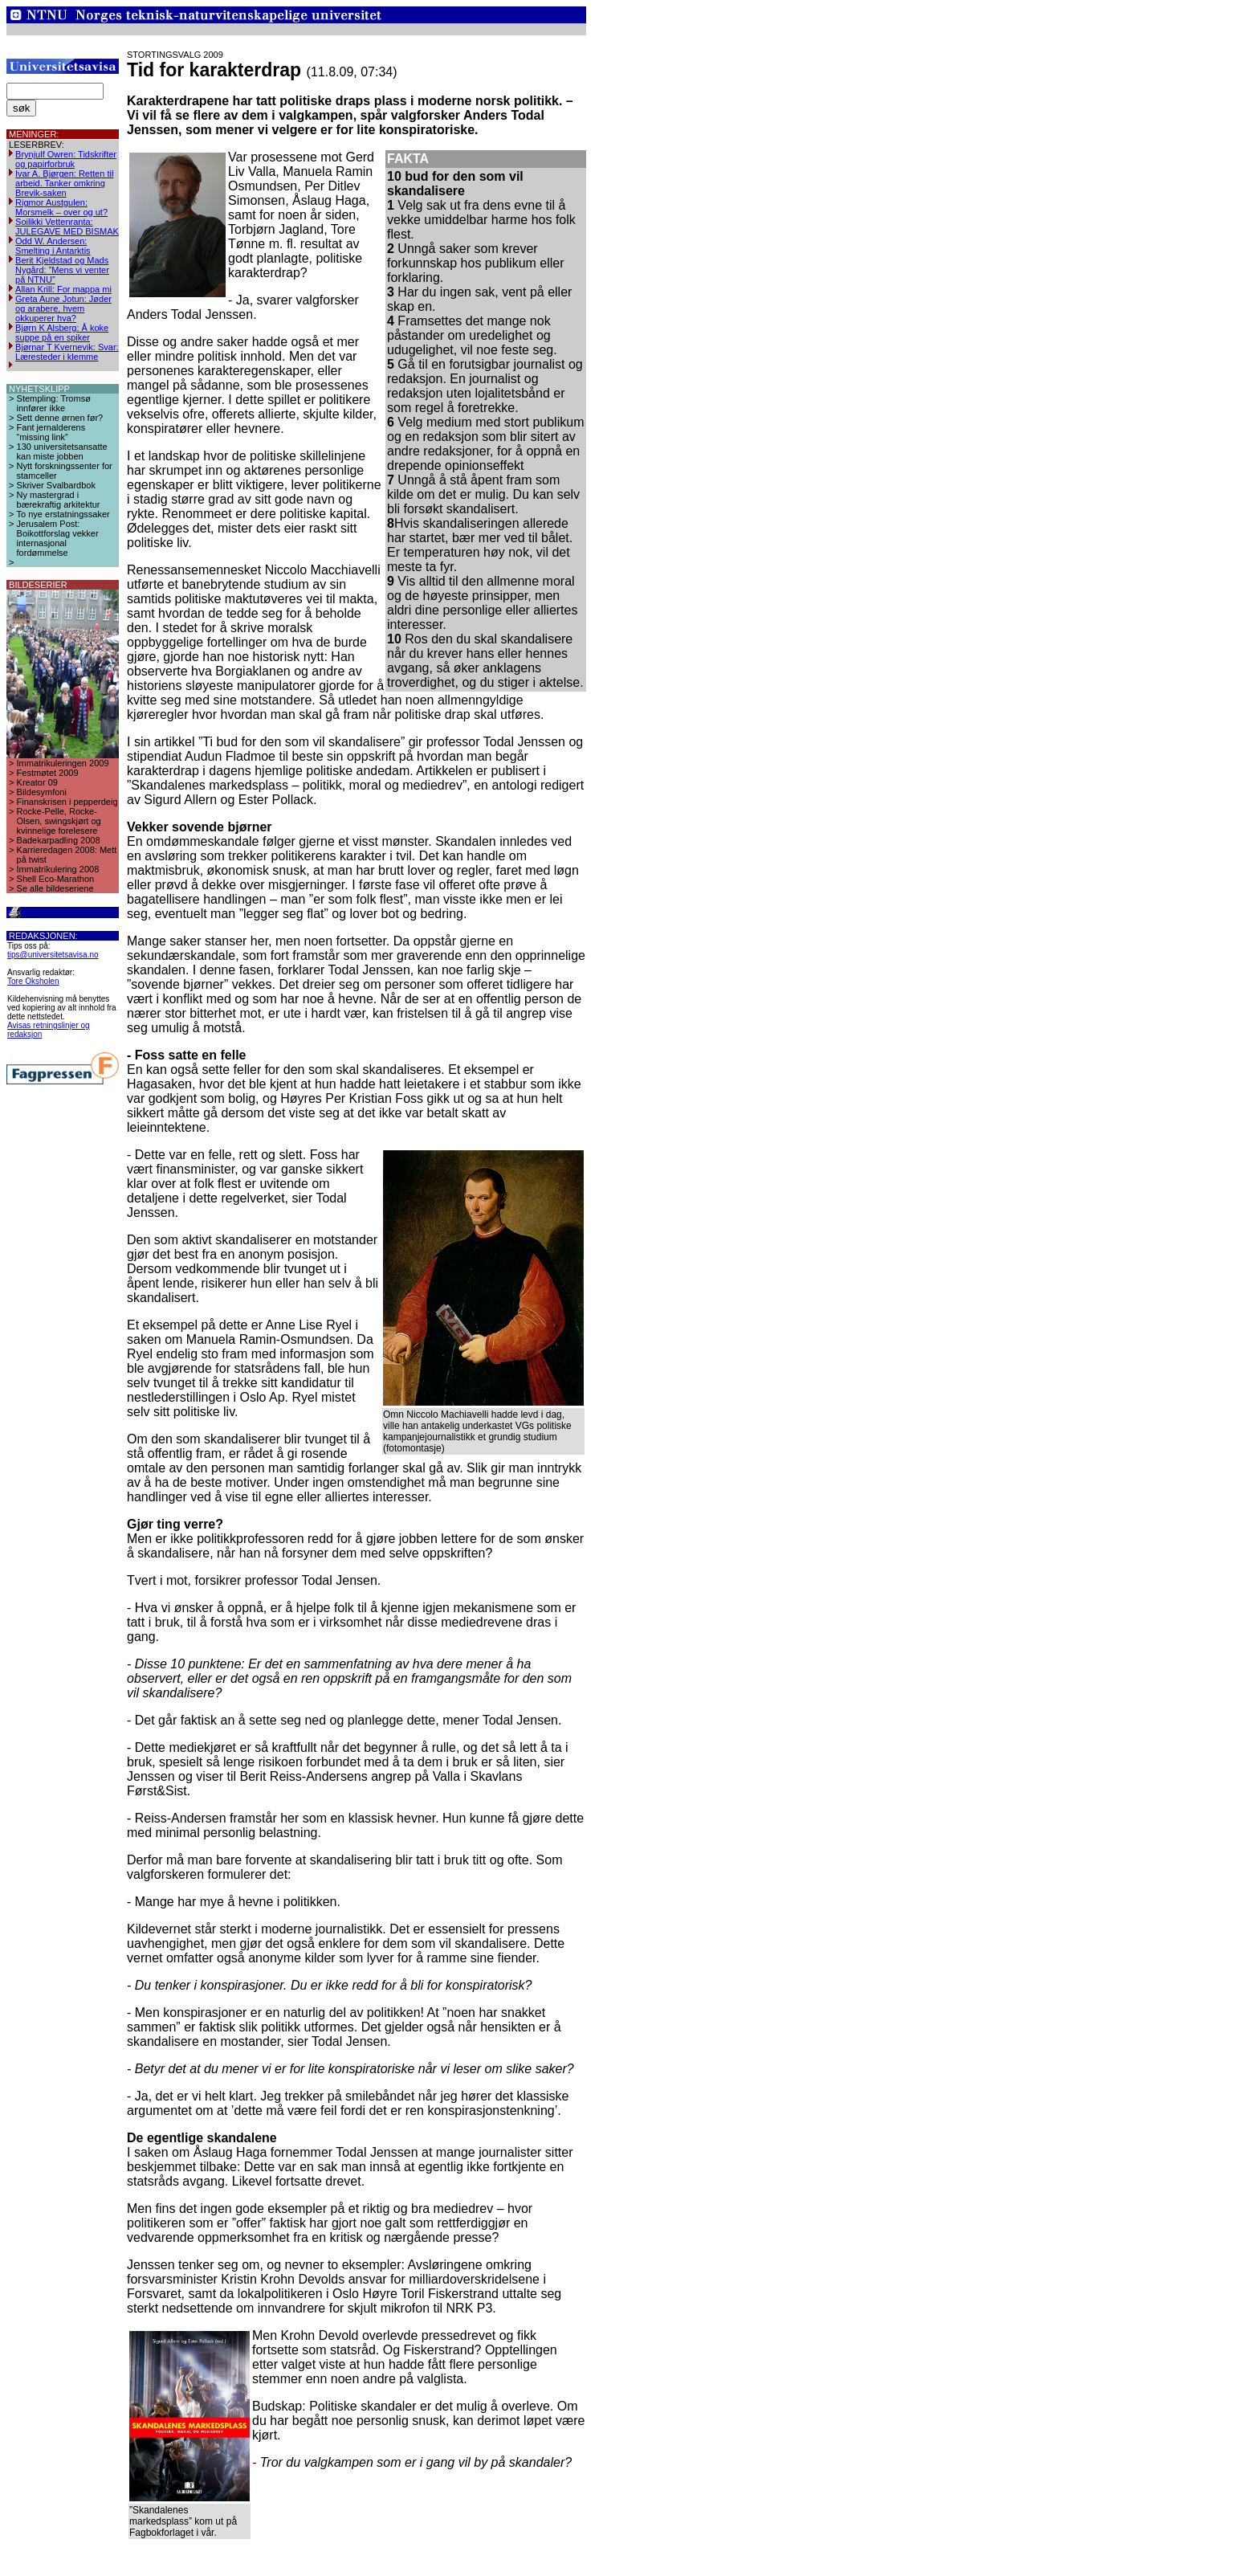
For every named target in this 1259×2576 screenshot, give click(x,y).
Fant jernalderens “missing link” (51, 432)
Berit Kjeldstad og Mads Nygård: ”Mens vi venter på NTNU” (62, 269)
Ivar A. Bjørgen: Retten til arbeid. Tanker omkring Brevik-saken (64, 183)
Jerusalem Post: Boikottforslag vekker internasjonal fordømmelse (58, 538)
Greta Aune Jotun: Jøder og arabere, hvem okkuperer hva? (63, 308)
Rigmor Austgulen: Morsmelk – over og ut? (61, 207)
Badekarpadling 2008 (58, 840)
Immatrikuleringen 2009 (63, 763)
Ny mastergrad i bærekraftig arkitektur (58, 499)
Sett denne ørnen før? (60, 418)
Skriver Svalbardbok (56, 485)
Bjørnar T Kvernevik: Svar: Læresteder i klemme (67, 351)
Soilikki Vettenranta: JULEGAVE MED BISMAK (67, 226)
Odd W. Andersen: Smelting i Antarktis (53, 245)
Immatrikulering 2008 (58, 869)
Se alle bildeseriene (55, 888)
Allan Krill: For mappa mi (63, 289)
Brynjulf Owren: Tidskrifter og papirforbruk (65, 159)
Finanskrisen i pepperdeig (67, 801)
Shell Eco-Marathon (56, 879)
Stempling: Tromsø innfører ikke (54, 403)
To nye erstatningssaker (63, 514)
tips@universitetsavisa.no (53, 954)
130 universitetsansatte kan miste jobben (62, 451)
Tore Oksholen (33, 981)
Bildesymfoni (42, 792)
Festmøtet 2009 (48, 773)
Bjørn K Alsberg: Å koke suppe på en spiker (61, 332)
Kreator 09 (37, 782)
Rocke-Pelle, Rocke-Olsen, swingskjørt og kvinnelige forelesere (59, 820)
